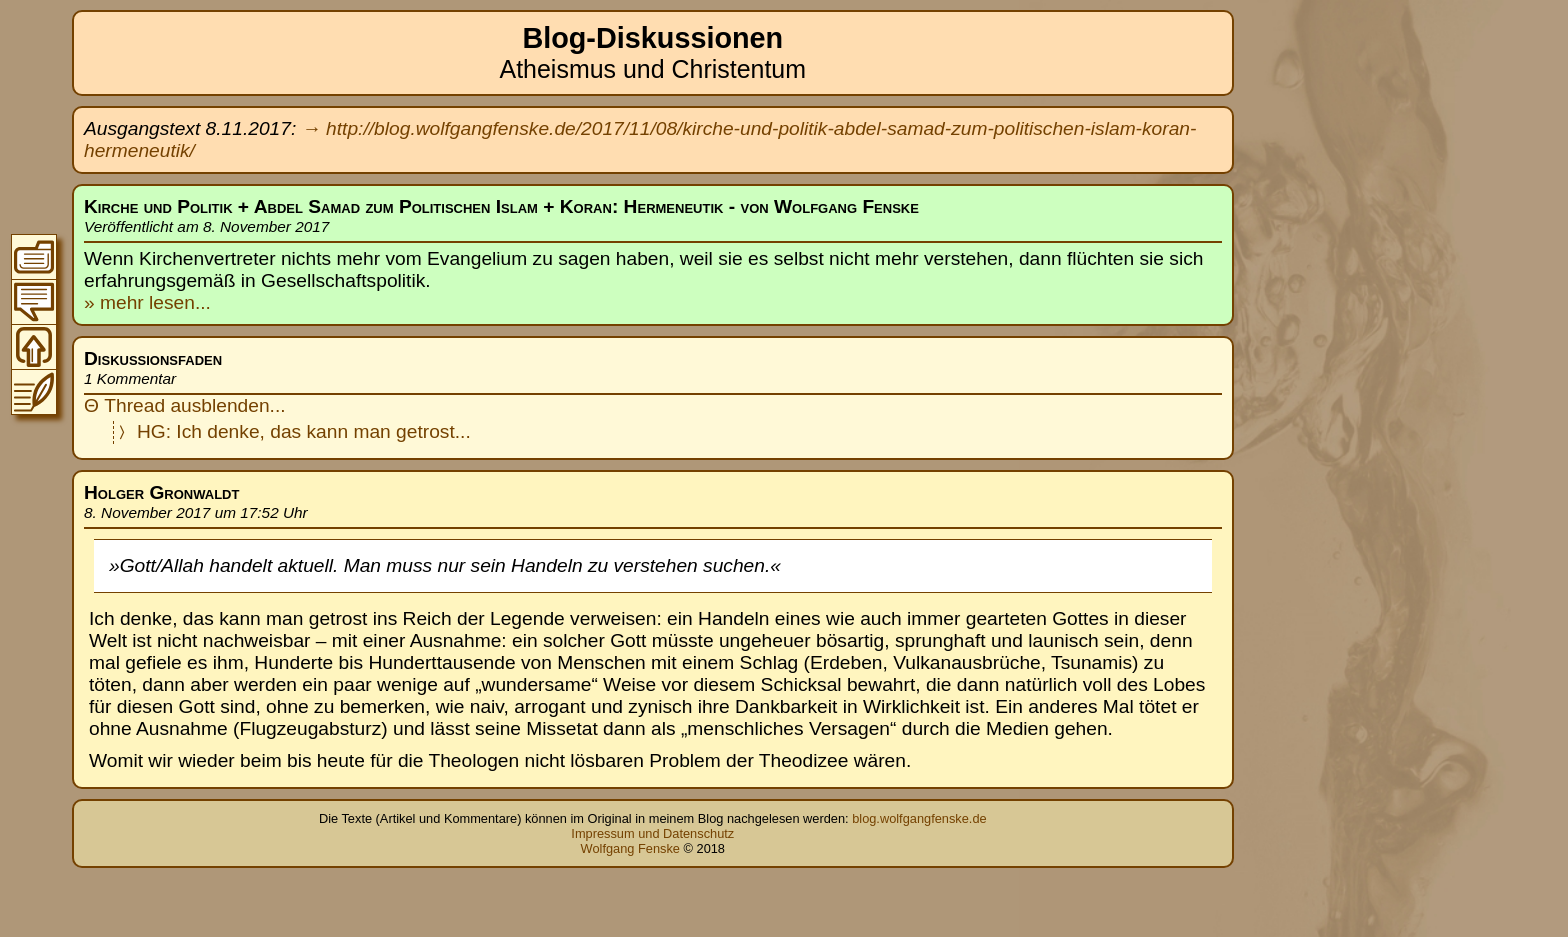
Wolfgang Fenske (630, 848)
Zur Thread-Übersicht (34, 302)
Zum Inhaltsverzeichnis (34, 257)
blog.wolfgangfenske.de (919, 818)
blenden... (243, 405)
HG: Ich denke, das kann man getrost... (304, 431)
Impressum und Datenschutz (652, 833)
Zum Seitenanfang (34, 347)
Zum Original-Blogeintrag (34, 392)
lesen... (177, 302)
